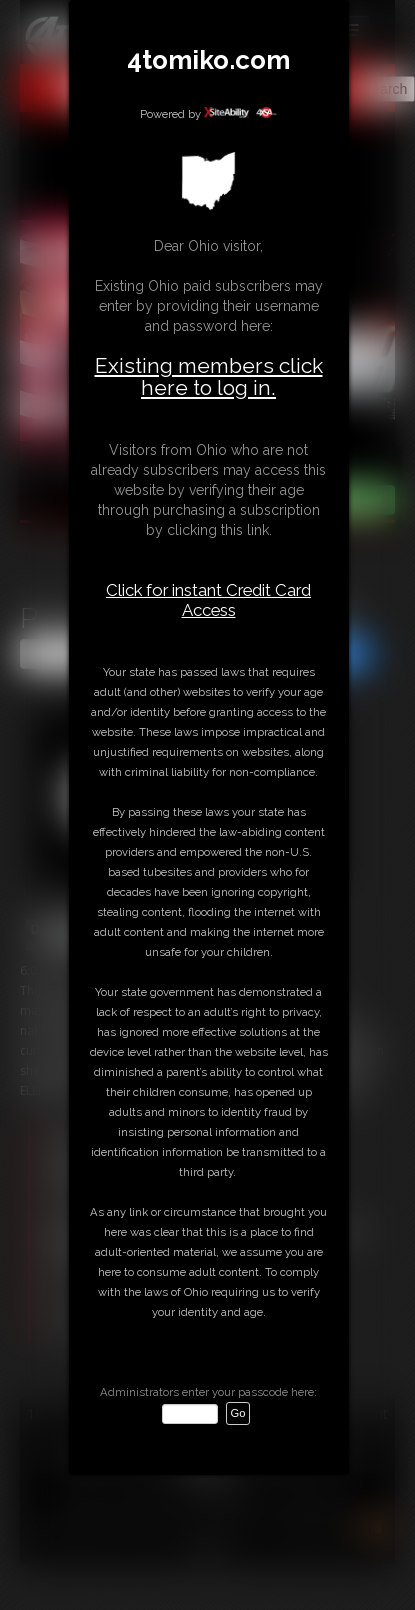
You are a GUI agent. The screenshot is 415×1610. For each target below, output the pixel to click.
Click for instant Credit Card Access (208, 600)
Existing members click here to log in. (209, 376)
